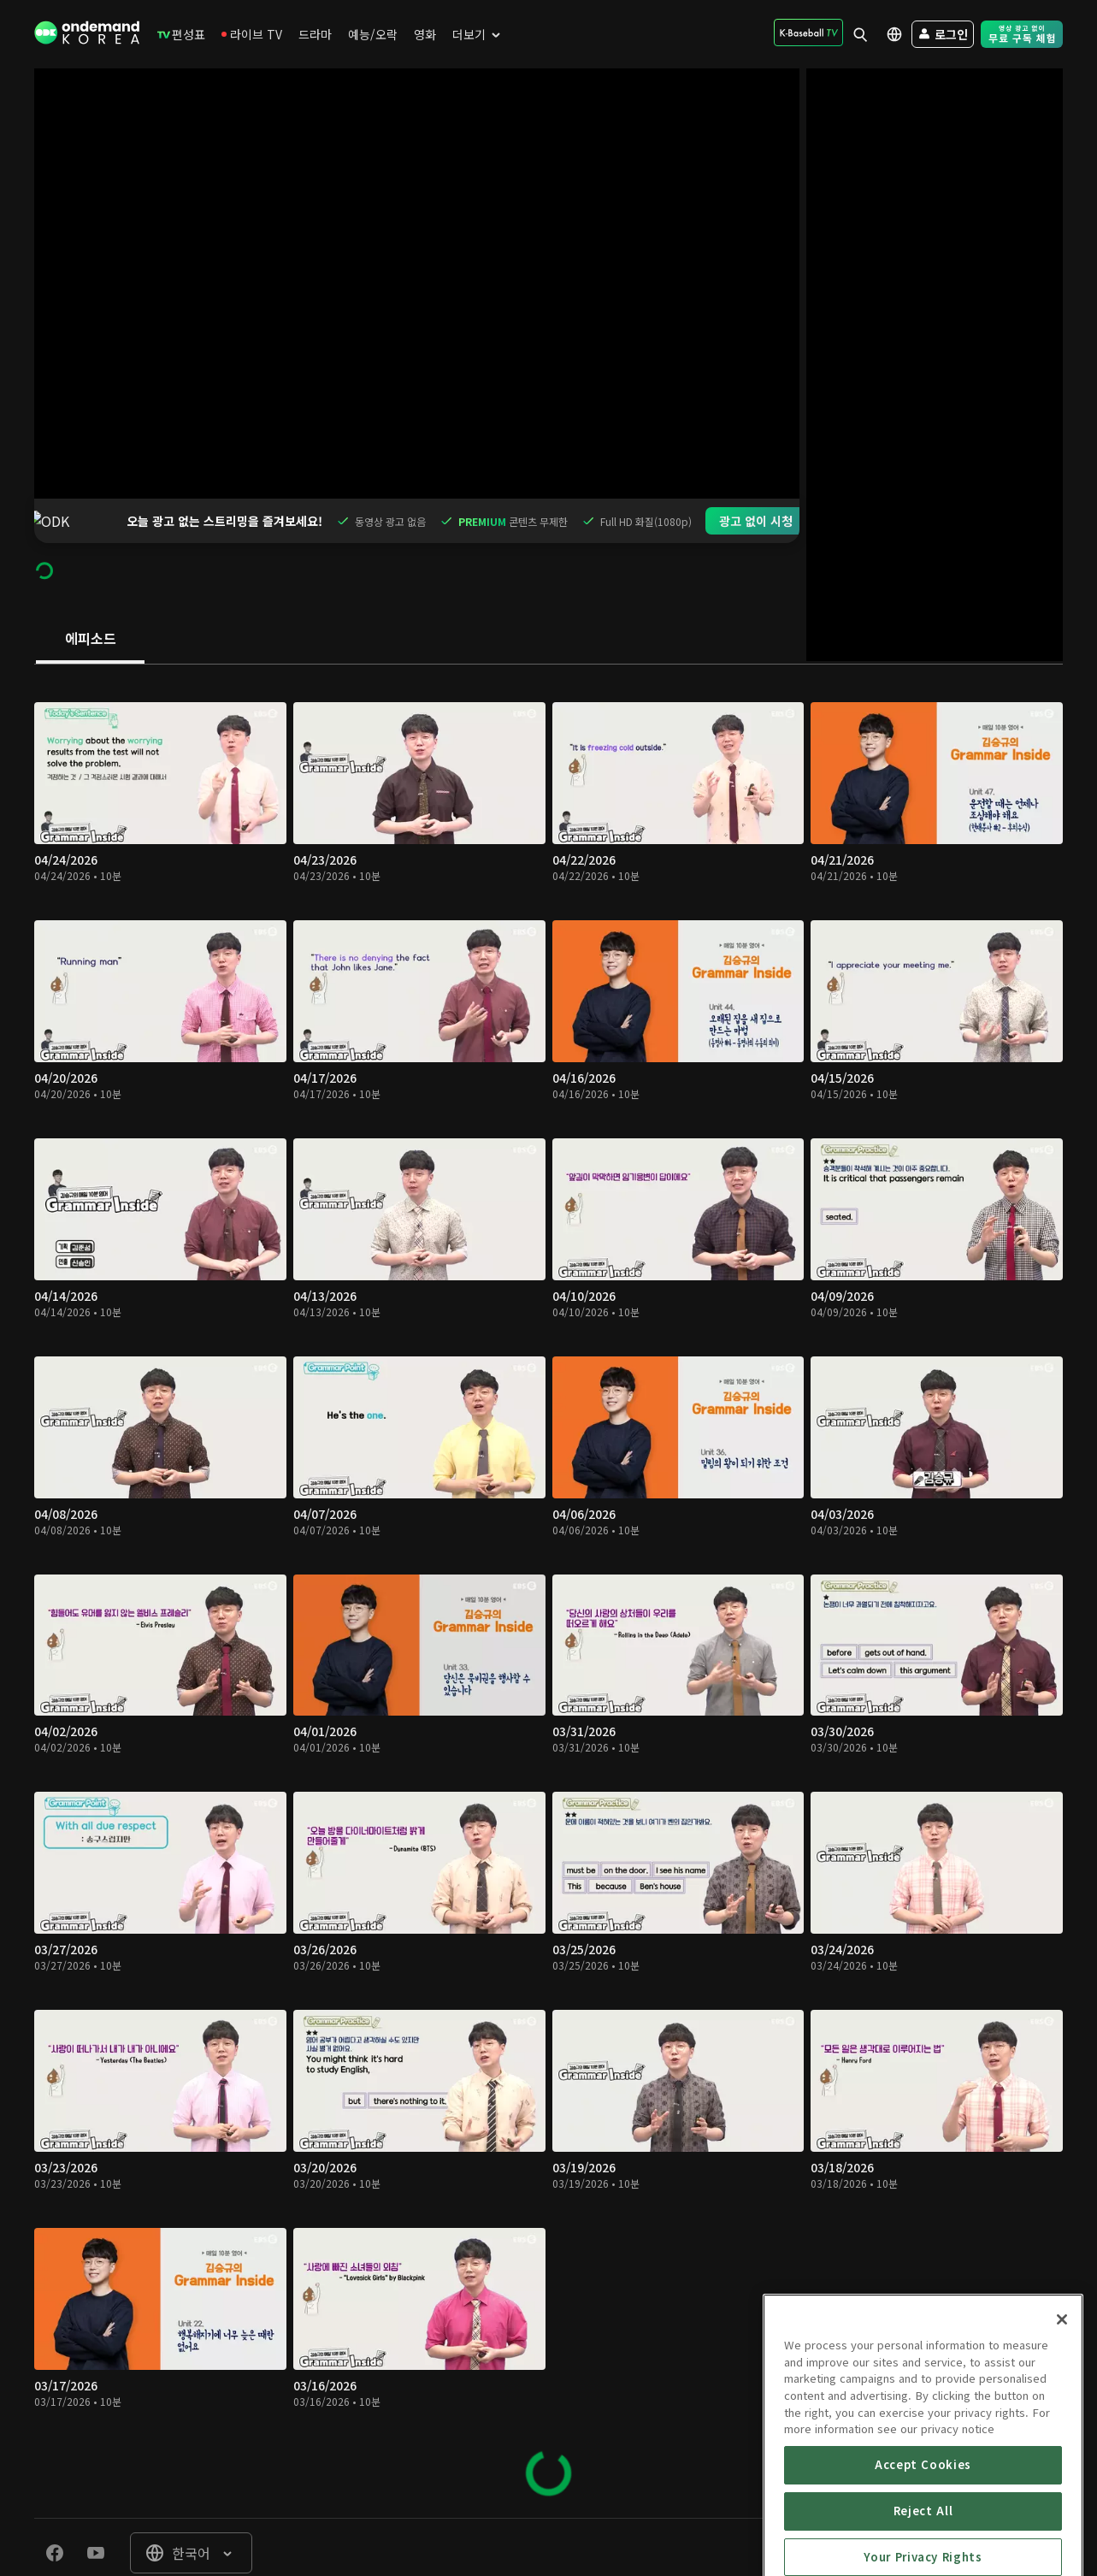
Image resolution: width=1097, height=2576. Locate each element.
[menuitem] (181, 34)
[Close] (1062, 2412)
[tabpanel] (548, 1546)
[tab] (90, 595)
